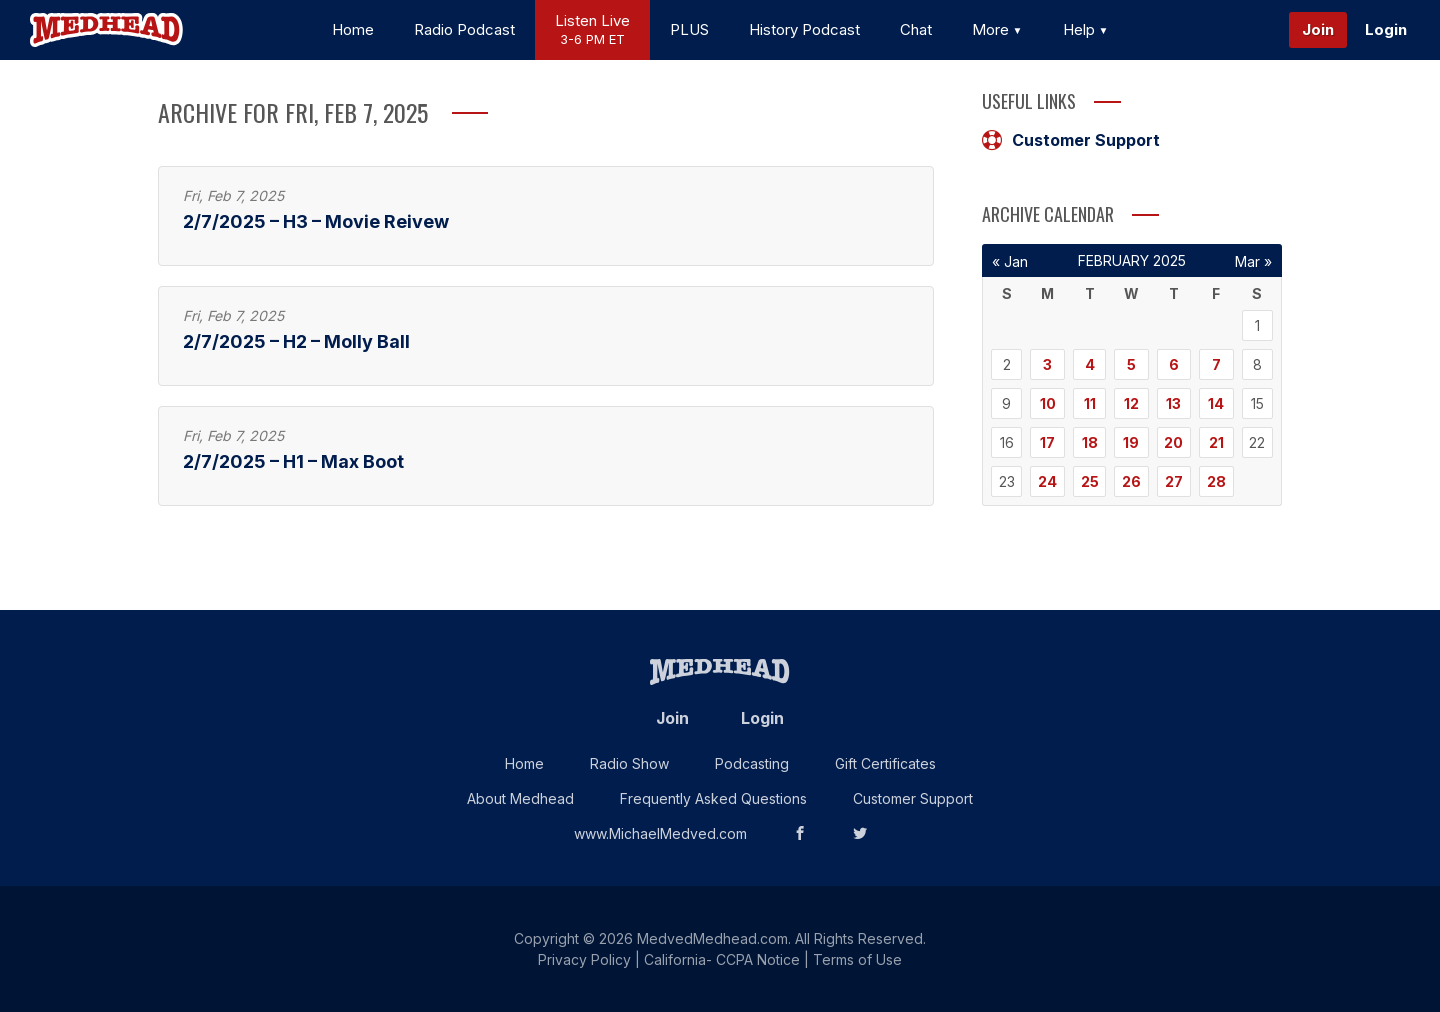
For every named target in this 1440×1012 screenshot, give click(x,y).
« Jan (1010, 261)
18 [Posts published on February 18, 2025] (1090, 442)
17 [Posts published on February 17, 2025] (1047, 442)
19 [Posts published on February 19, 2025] (1131, 442)
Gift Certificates (885, 763)
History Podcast (804, 29)
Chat (916, 29)
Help (1086, 29)
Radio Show (629, 763)
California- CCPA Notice (722, 959)
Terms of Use (857, 959)
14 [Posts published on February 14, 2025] (1216, 403)
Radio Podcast (464, 29)
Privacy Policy (584, 959)
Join (1318, 29)
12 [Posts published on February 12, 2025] (1131, 403)
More (997, 29)
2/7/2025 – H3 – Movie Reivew (316, 221)
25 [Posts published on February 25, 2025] (1090, 481)
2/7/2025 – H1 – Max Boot (293, 461)
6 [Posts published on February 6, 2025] (1174, 364)
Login (1386, 29)
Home (353, 29)
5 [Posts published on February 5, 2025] (1131, 364)
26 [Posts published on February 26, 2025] (1131, 481)
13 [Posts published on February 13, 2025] (1173, 403)
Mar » (1253, 261)
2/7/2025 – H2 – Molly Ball (296, 341)
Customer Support (1071, 140)
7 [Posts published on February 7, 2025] (1216, 364)
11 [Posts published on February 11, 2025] (1090, 403)
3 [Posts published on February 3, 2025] (1047, 364)
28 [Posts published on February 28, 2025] (1216, 481)
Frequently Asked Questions (713, 798)
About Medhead (520, 798)
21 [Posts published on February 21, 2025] (1216, 442)
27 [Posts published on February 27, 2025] (1174, 481)
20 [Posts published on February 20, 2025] (1173, 442)
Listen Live (592, 30)
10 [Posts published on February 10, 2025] (1048, 403)
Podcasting (752, 763)
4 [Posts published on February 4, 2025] (1090, 364)
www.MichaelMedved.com (660, 833)
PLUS (689, 29)
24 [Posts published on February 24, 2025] (1047, 481)
